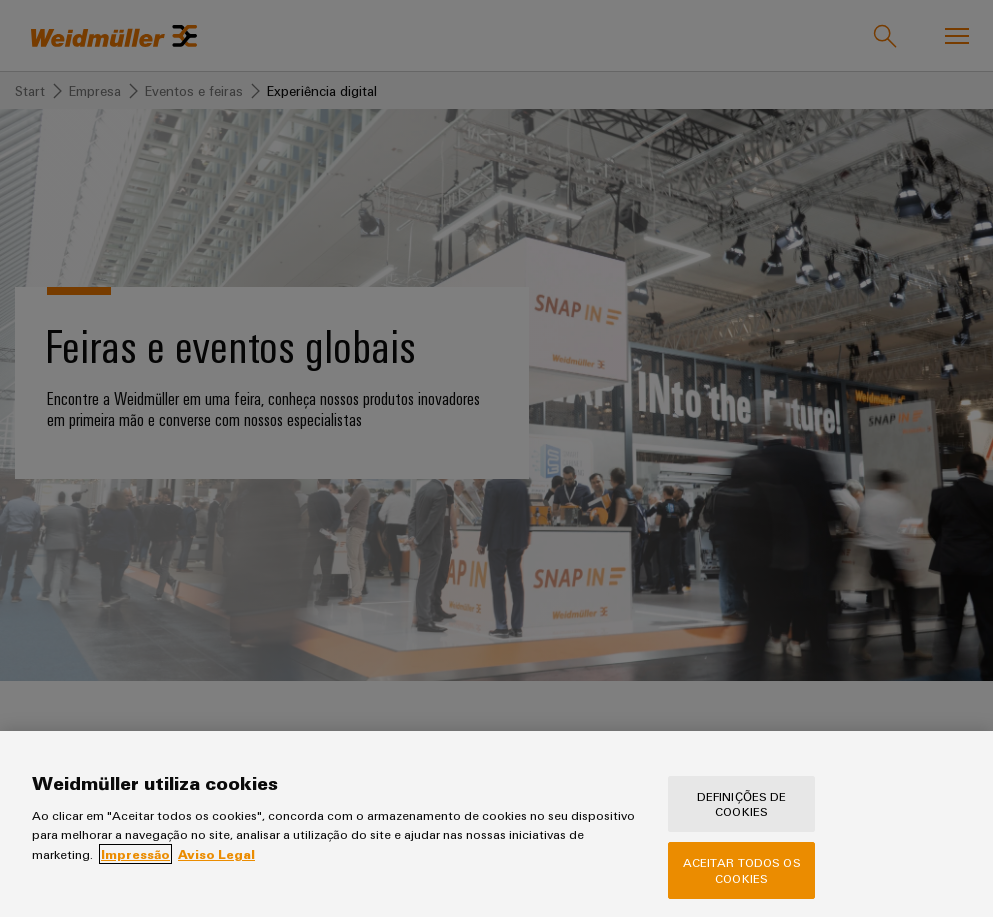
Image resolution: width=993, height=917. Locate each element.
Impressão (135, 873)
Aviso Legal (216, 873)
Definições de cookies (742, 822)
